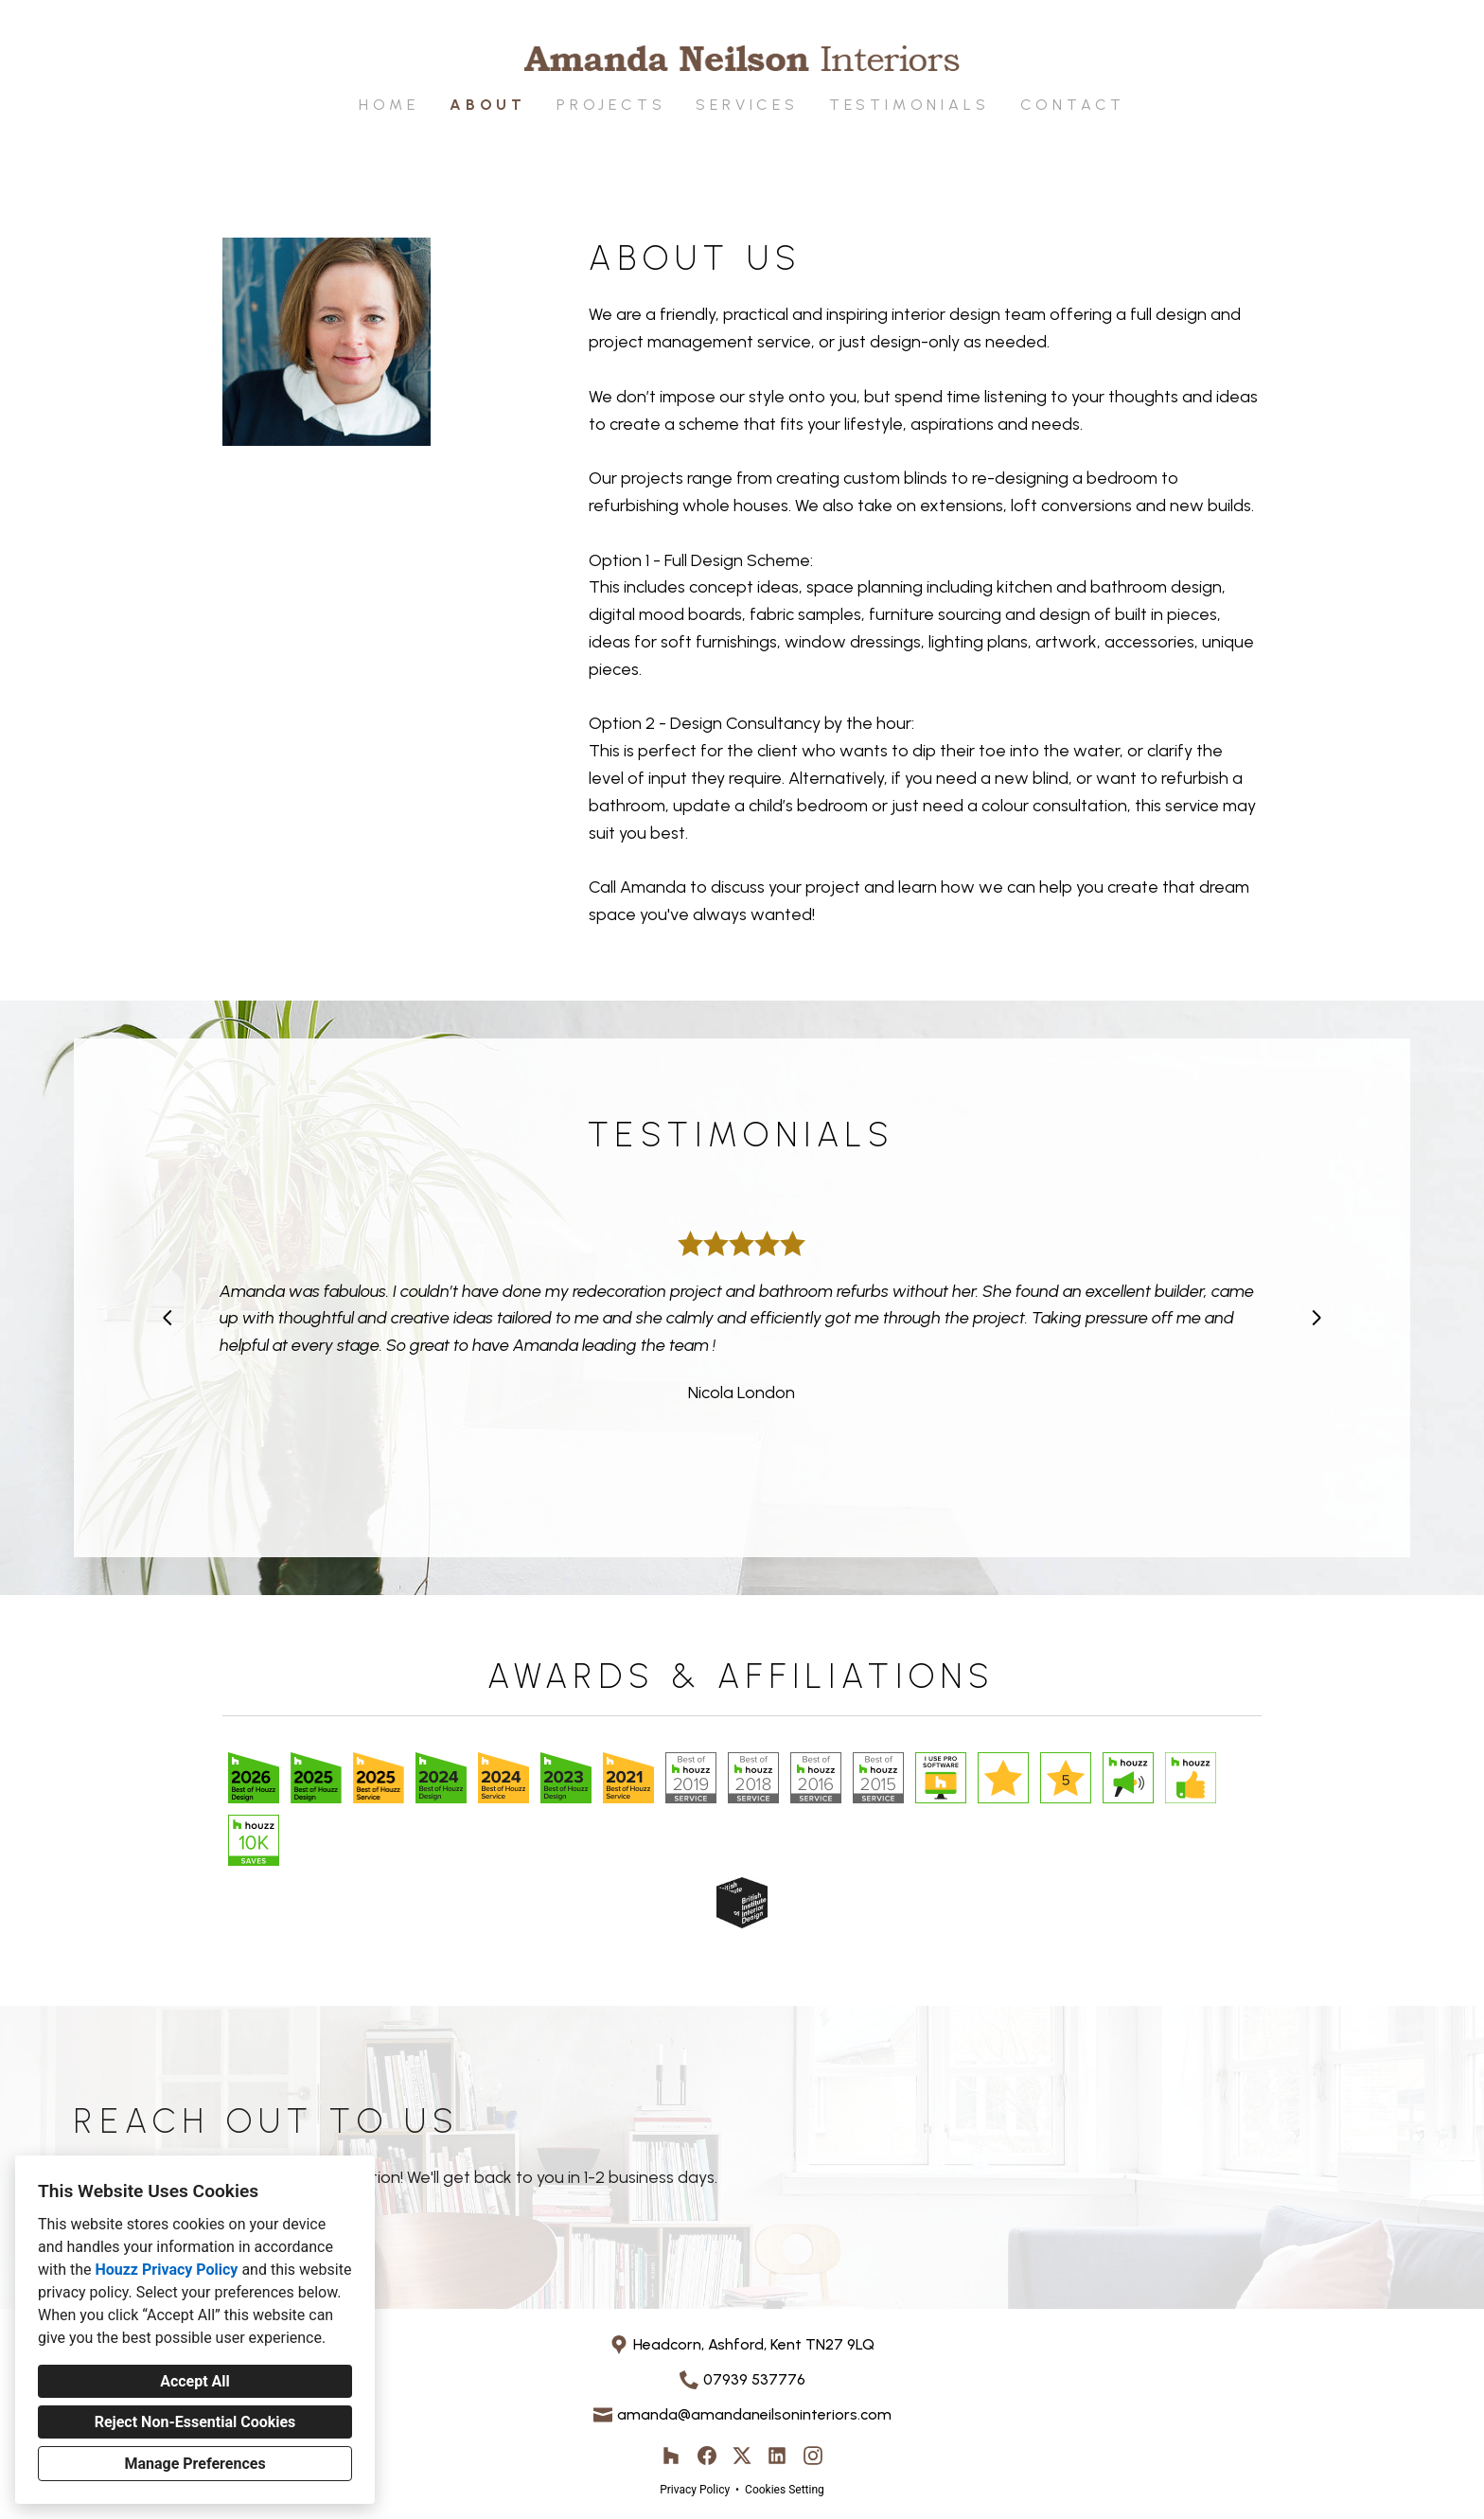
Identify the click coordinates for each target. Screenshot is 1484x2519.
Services (747, 105)
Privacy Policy (695, 2489)
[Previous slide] (167, 1317)
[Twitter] (742, 2456)
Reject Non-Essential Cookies (195, 2422)
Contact (1073, 105)
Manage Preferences (194, 2464)
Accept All (195, 2381)
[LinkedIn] (777, 2456)
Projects (610, 105)
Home (389, 105)
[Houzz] (671, 2456)
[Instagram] (812, 2456)
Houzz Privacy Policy (166, 2270)
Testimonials (909, 105)
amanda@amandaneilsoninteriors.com (754, 2414)
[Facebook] (706, 2456)
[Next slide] (1316, 1317)
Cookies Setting (784, 2489)
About (488, 105)
